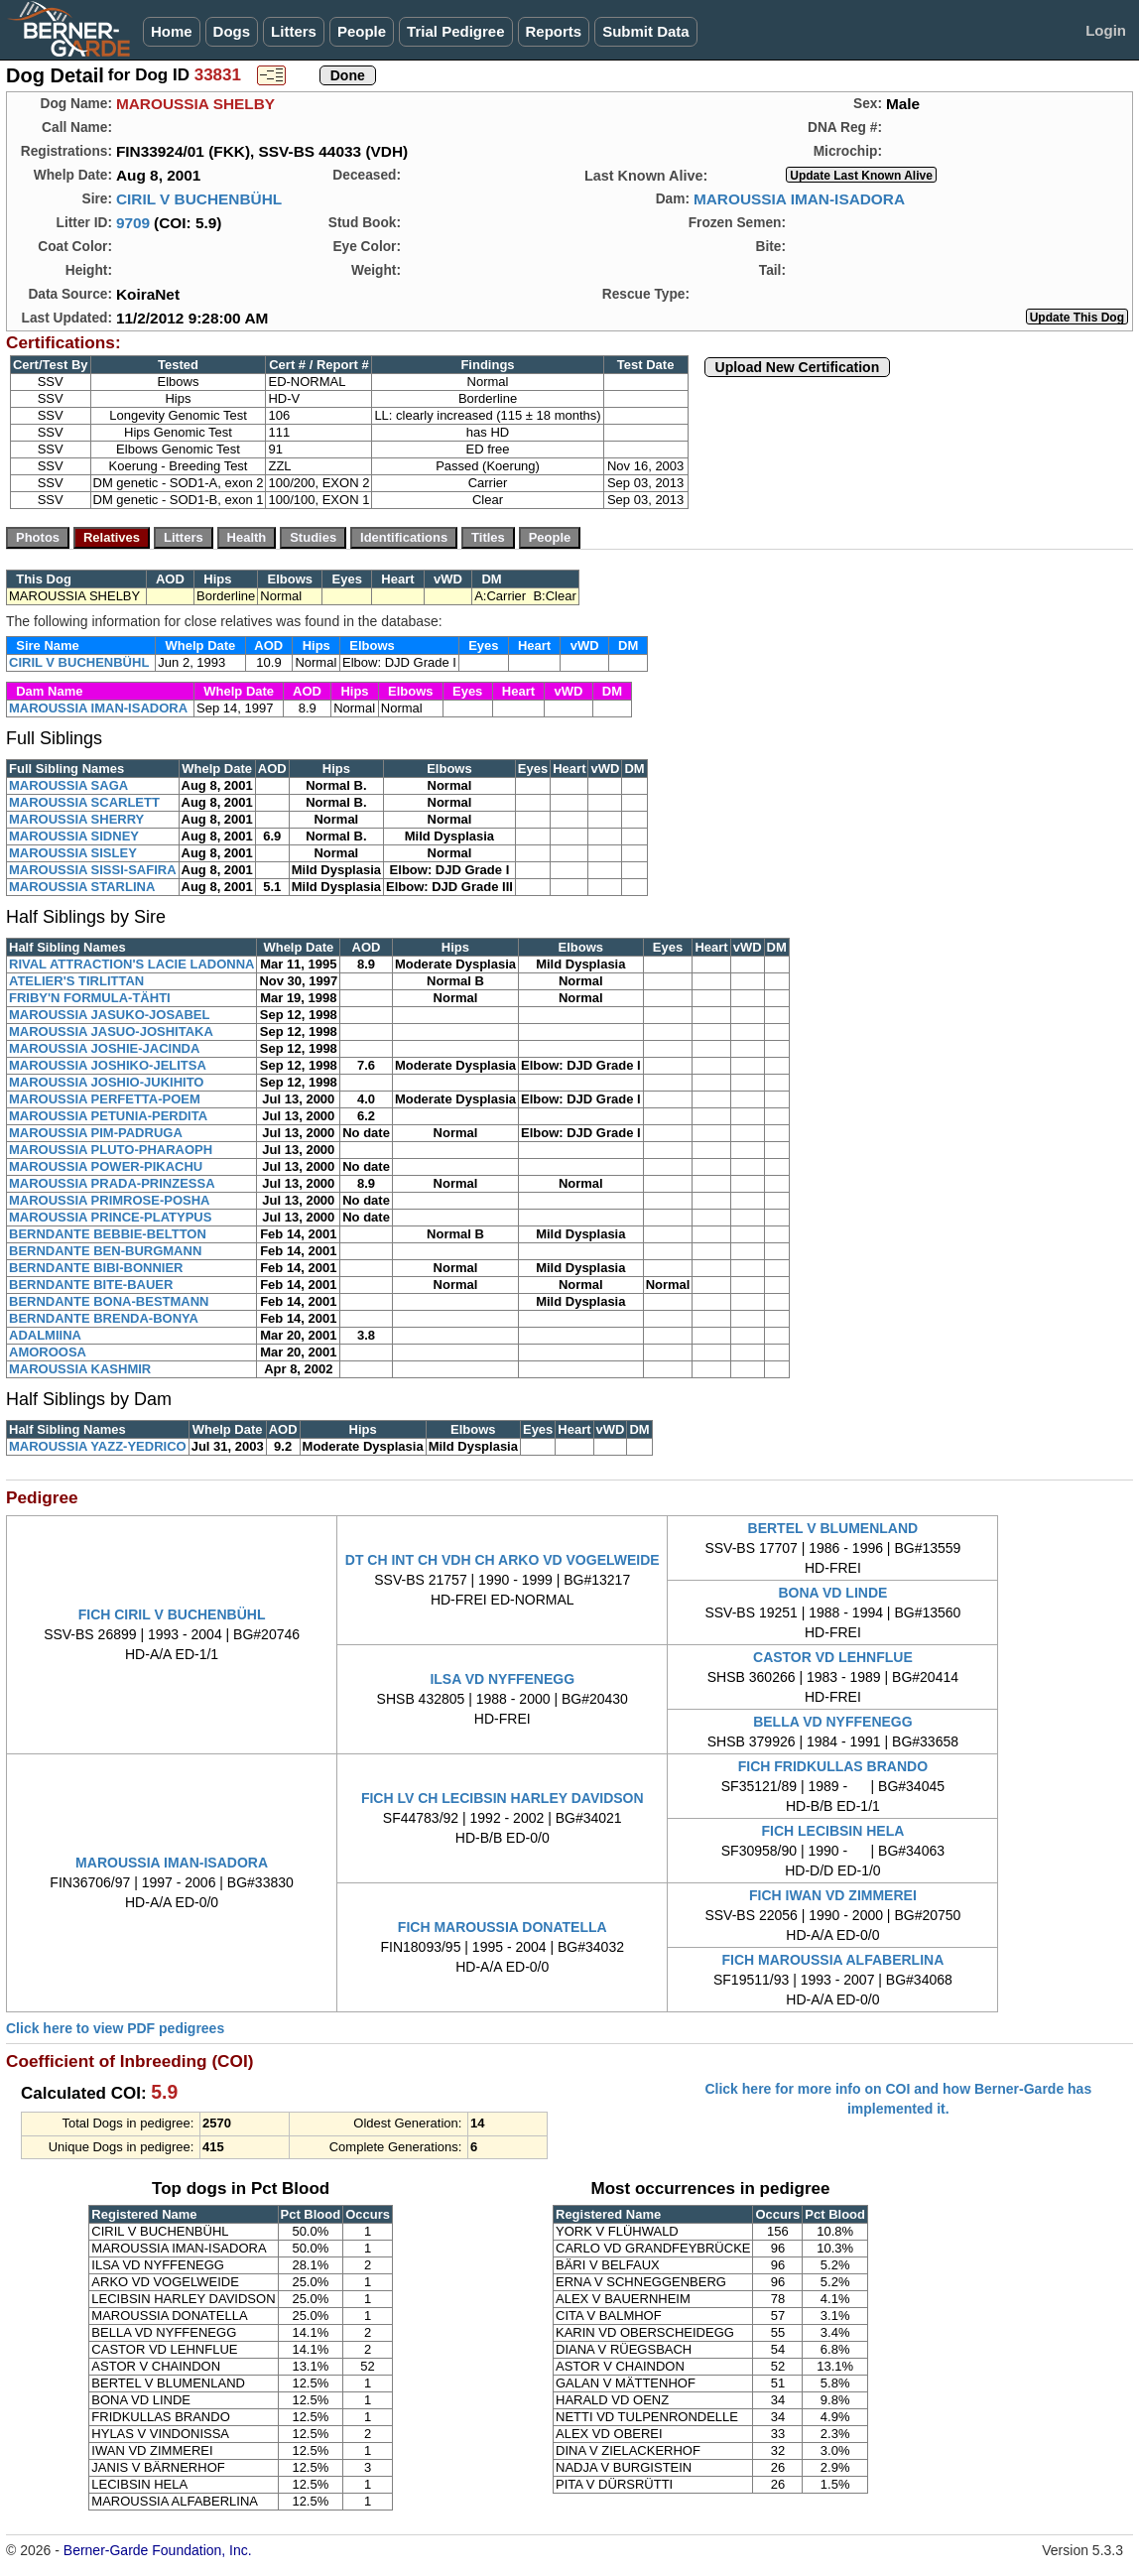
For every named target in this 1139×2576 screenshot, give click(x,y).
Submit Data (646, 31)
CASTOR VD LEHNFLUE (833, 1657)
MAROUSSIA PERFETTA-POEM (104, 1099)
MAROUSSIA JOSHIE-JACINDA (104, 1048)
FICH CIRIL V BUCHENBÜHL (172, 1614)
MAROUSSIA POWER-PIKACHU (105, 1166)
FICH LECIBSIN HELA (832, 1831)
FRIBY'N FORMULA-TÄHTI (90, 997)
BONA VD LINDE (832, 1593)
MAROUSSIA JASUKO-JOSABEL (109, 1014)
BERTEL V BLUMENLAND (833, 1528)
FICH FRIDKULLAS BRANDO (833, 1766)
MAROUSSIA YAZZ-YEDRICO (98, 1446)
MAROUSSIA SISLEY (73, 852)
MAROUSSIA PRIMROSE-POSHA (109, 1200)
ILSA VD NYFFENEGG (502, 1679)
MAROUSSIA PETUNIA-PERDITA (108, 1115)
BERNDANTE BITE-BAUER (91, 1284)
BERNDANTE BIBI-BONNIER (96, 1267)
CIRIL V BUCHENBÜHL (199, 199)
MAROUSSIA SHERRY (76, 819)
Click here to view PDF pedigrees (115, 2028)
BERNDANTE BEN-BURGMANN (105, 1250)
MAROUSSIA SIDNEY (74, 836)
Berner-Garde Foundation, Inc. (157, 2550)
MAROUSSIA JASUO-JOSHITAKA (111, 1031)
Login (1105, 30)
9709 (133, 222)
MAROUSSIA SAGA (68, 785)
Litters (293, 31)
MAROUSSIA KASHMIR (80, 1368)
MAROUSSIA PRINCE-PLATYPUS (110, 1217)
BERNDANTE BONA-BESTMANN (109, 1301)
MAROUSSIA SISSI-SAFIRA (93, 869)
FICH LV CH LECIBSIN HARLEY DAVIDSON (502, 1798)
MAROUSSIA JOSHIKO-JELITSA (107, 1065)
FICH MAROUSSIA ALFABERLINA (833, 1960)
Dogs (232, 31)
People (361, 31)
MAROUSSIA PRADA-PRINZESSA (112, 1183)
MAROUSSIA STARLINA (82, 886)
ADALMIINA (45, 1335)
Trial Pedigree (455, 31)
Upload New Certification (797, 367)
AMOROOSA (47, 1352)
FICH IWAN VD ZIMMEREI (833, 1895)
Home (171, 31)
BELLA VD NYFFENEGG (833, 1722)
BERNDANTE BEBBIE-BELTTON (107, 1233)
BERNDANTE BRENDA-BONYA (103, 1318)
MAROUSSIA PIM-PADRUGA (96, 1132)
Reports (554, 31)
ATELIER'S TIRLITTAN (76, 980)
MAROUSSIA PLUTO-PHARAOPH (110, 1149)
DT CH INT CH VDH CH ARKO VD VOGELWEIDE (502, 1560)
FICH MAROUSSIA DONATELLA (502, 1927)
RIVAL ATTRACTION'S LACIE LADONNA (131, 964)
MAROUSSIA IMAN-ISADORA (799, 199)
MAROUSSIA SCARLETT (84, 802)
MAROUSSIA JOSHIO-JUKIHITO (106, 1082)
